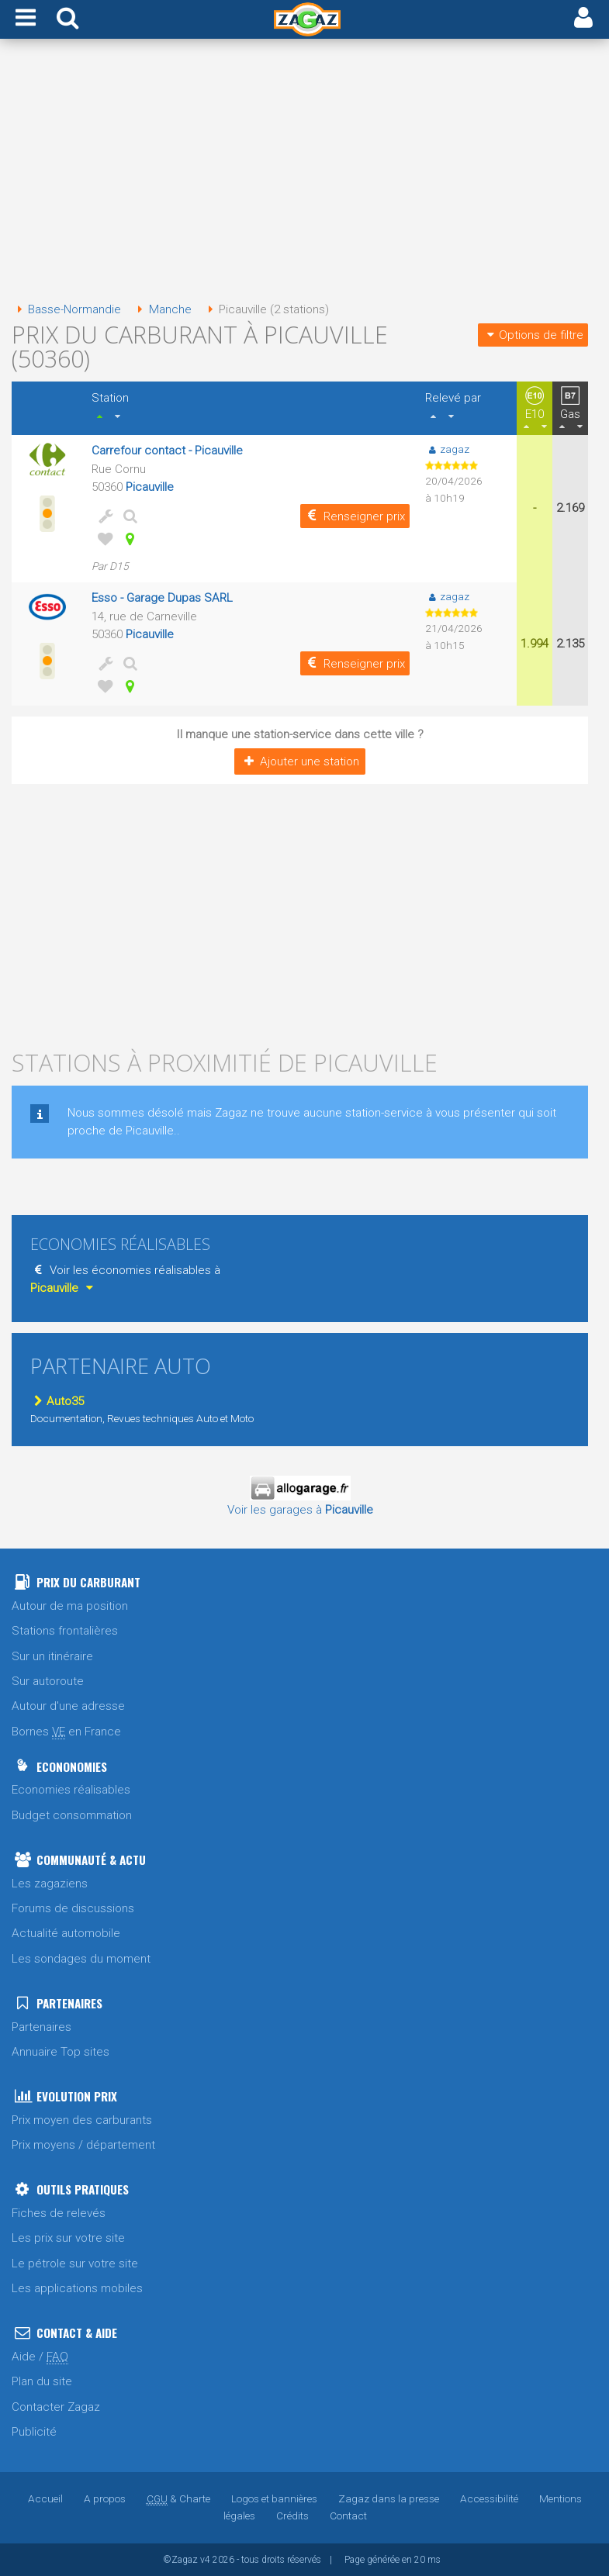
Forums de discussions (73, 1908)
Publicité (34, 2432)
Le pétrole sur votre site (75, 2263)
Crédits (292, 2515)
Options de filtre (533, 335)
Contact (348, 2515)
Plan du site (42, 2381)
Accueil (45, 2498)
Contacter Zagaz (56, 2407)
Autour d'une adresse (68, 1706)
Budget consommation (72, 1815)
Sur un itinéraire (52, 1656)
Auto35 (57, 1401)
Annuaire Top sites (60, 2052)
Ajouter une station (299, 761)
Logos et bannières (274, 2498)
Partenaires (41, 2027)
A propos (105, 2498)
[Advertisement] (300, 175)
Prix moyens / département (83, 2145)
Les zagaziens (50, 1884)
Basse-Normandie (66, 309)
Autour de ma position (70, 1606)
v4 (205, 2559)
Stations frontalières (65, 1631)
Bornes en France (66, 1732)
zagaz (447, 449)
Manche (161, 309)
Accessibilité (489, 2498)
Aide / (40, 2357)
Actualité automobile (66, 1933)
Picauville (150, 487)
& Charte (178, 2498)
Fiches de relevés (59, 2213)
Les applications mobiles (77, 2288)
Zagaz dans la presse (388, 2498)
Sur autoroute (48, 1681)
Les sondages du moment (81, 1959)
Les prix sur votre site (68, 2238)
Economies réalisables (71, 1790)
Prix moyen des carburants (82, 2120)
